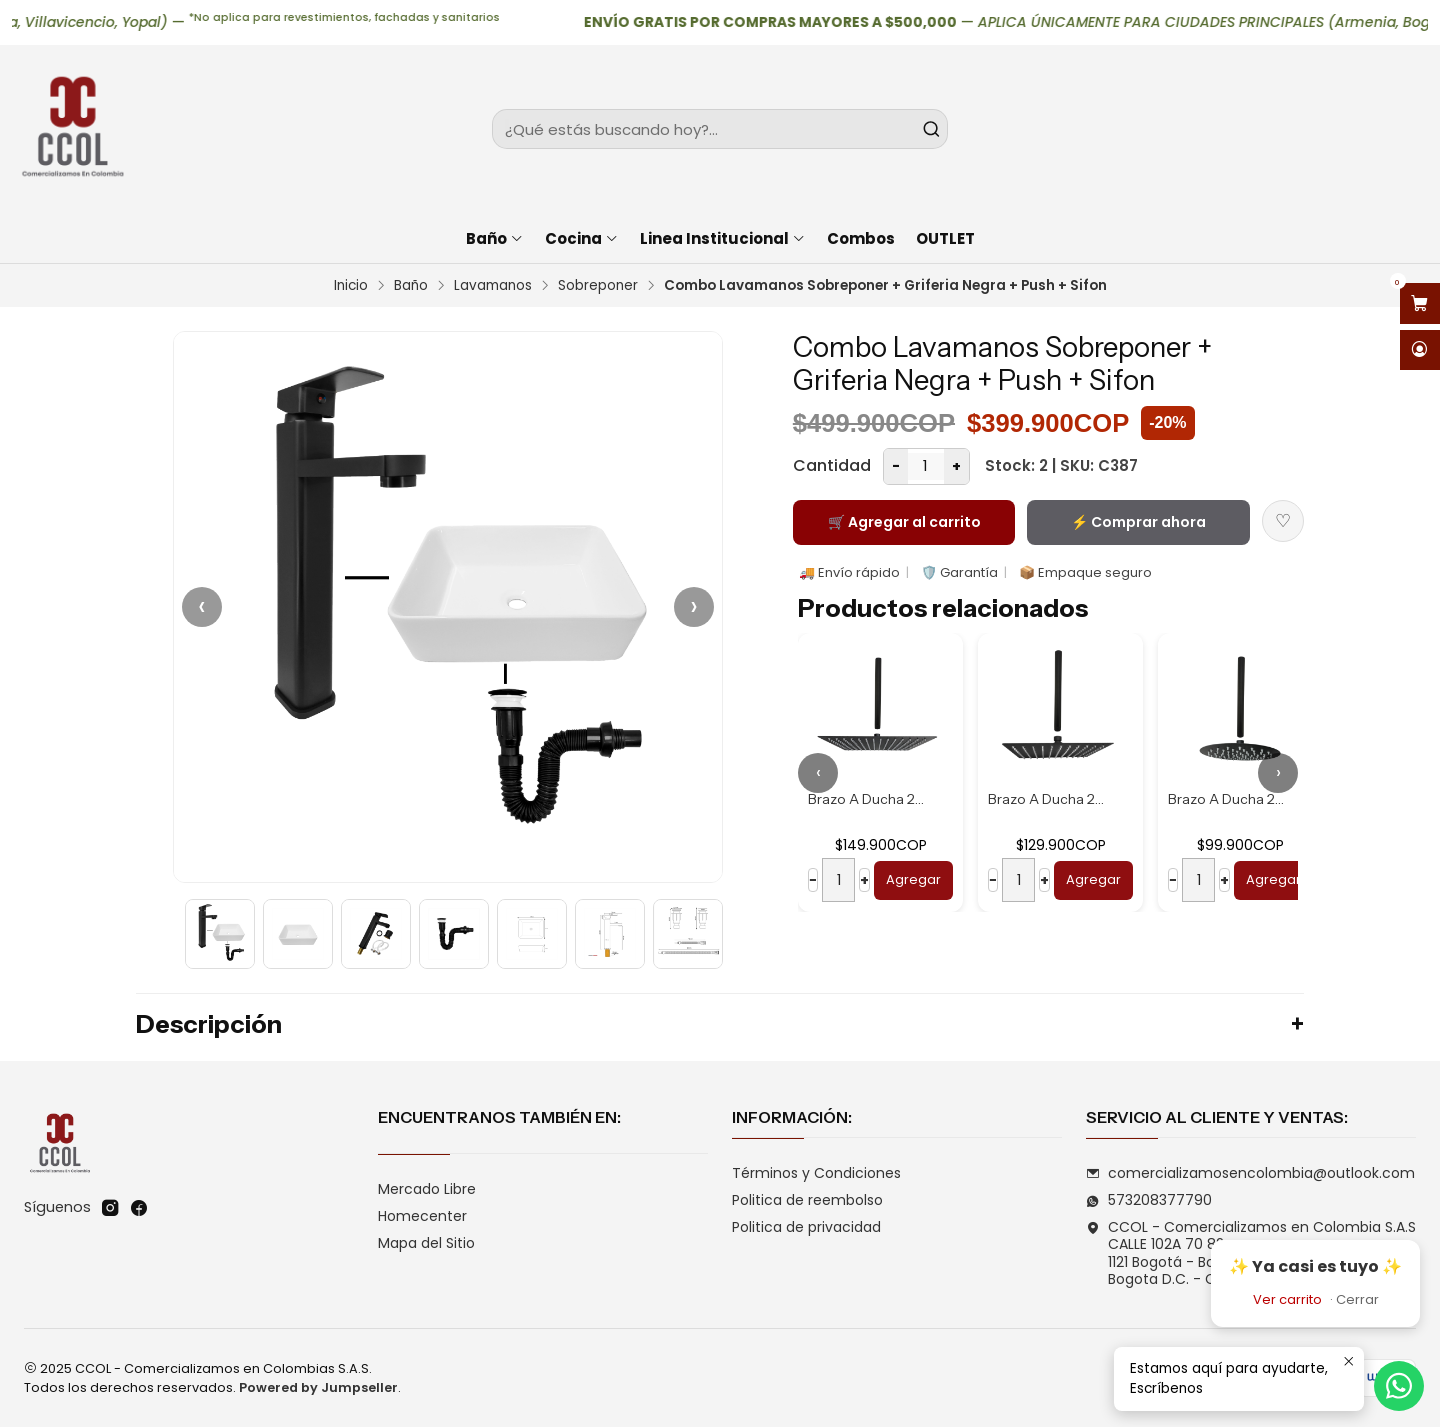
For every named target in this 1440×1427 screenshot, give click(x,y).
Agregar (913, 879)
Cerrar (1357, 1299)
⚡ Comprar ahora (1138, 522)
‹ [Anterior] (202, 606)
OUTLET (945, 238)
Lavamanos (493, 286)
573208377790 (1149, 1200)
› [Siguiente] (694, 606)
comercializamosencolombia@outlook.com (1250, 1173)
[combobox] (720, 129)
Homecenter (422, 1216)
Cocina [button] (582, 238)
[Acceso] (1420, 350)
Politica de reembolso (807, 1200)
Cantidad (832, 465)
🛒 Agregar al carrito (904, 522)
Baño (411, 286)
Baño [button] (495, 238)
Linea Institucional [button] (723, 238)
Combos (861, 238)
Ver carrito (1287, 1299)
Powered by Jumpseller (318, 1387)
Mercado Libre (427, 1189)
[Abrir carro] (1420, 303)
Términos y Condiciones (816, 1173)
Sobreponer (598, 286)
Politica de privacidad (806, 1227)
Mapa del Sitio (426, 1243)
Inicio (351, 286)
